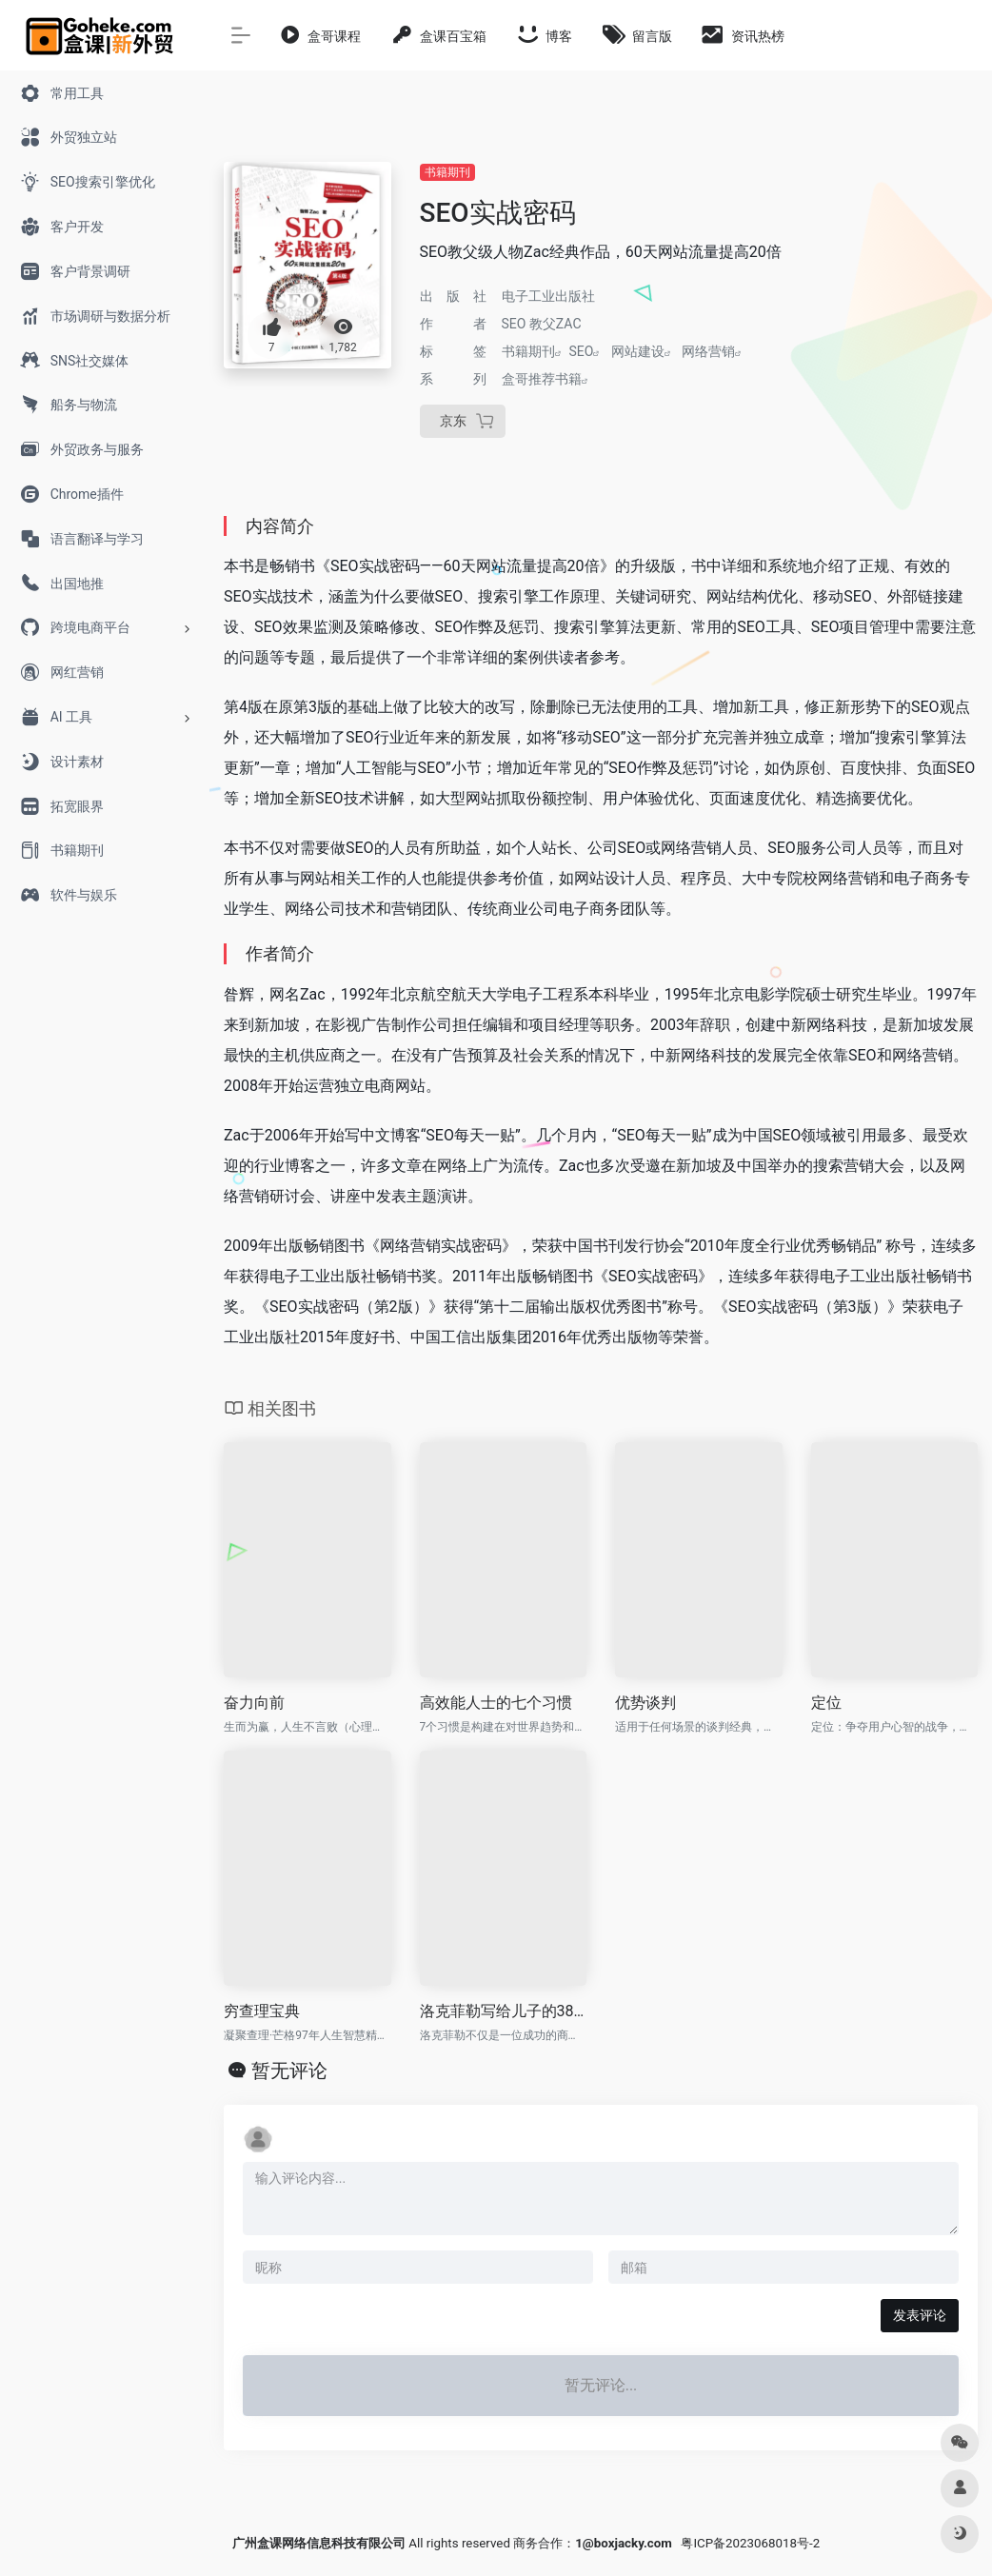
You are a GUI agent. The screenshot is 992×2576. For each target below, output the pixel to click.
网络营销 (708, 351)
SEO (581, 351)
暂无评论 (289, 2070)
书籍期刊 (447, 172)
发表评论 (919, 2315)
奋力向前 (254, 1703)
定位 (826, 1703)
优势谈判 (645, 1703)
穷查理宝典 (262, 2011)
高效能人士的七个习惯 (496, 1703)
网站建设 (638, 351)
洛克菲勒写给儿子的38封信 (503, 2011)
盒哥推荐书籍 (542, 378)
